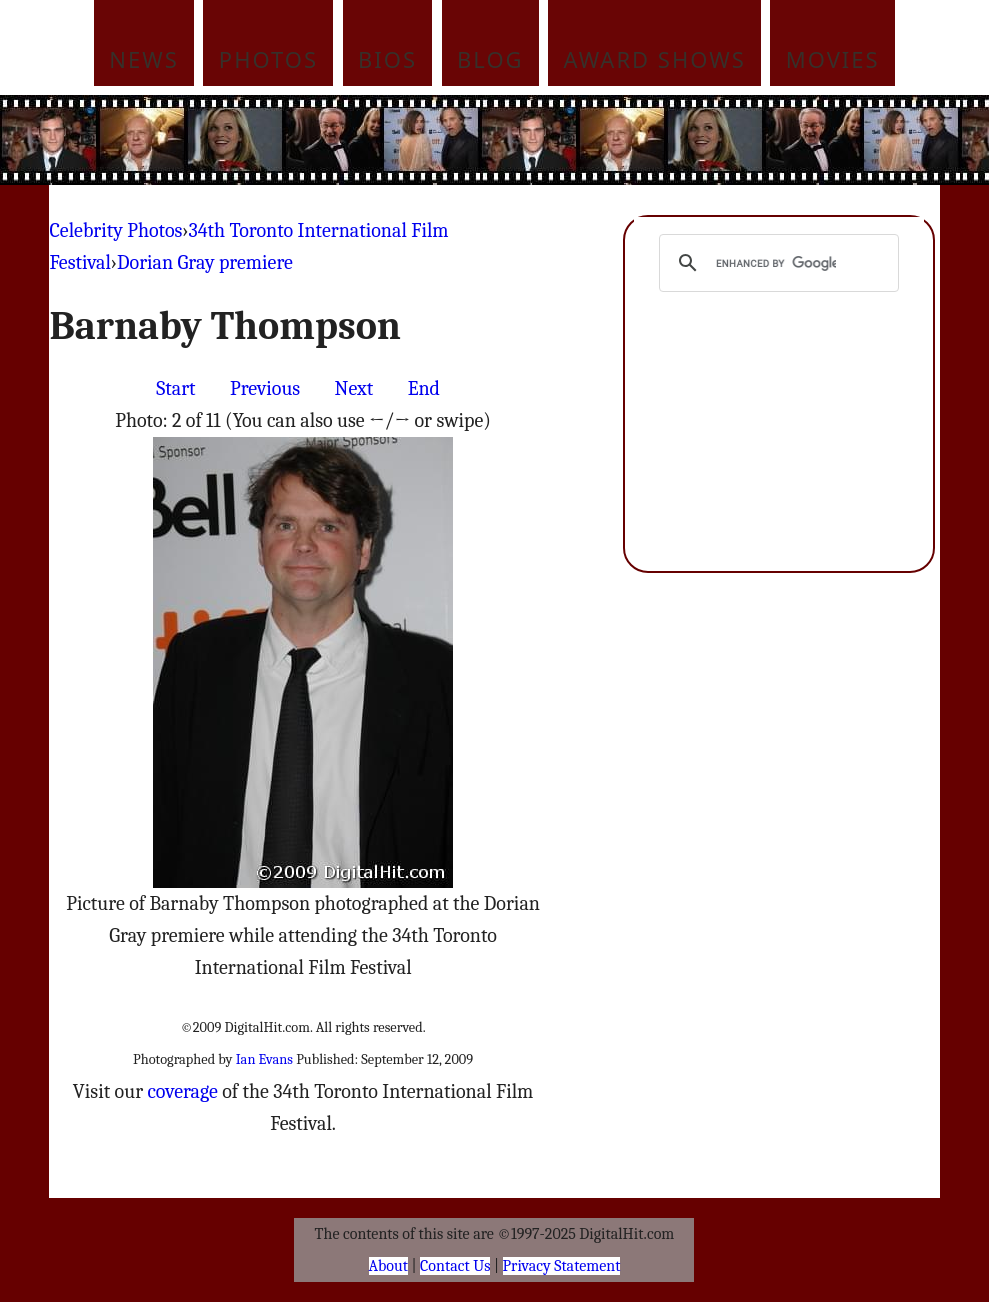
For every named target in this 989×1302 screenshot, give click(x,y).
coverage (182, 1091)
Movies (833, 59)
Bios (387, 59)
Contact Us (455, 1266)
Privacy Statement (562, 1266)
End (424, 388)
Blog (490, 59)
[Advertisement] (533, 140)
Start (175, 388)
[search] (776, 263)
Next (354, 388)
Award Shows (655, 59)
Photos (268, 59)
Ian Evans (264, 1059)
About (388, 1266)
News (144, 59)
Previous (265, 388)
